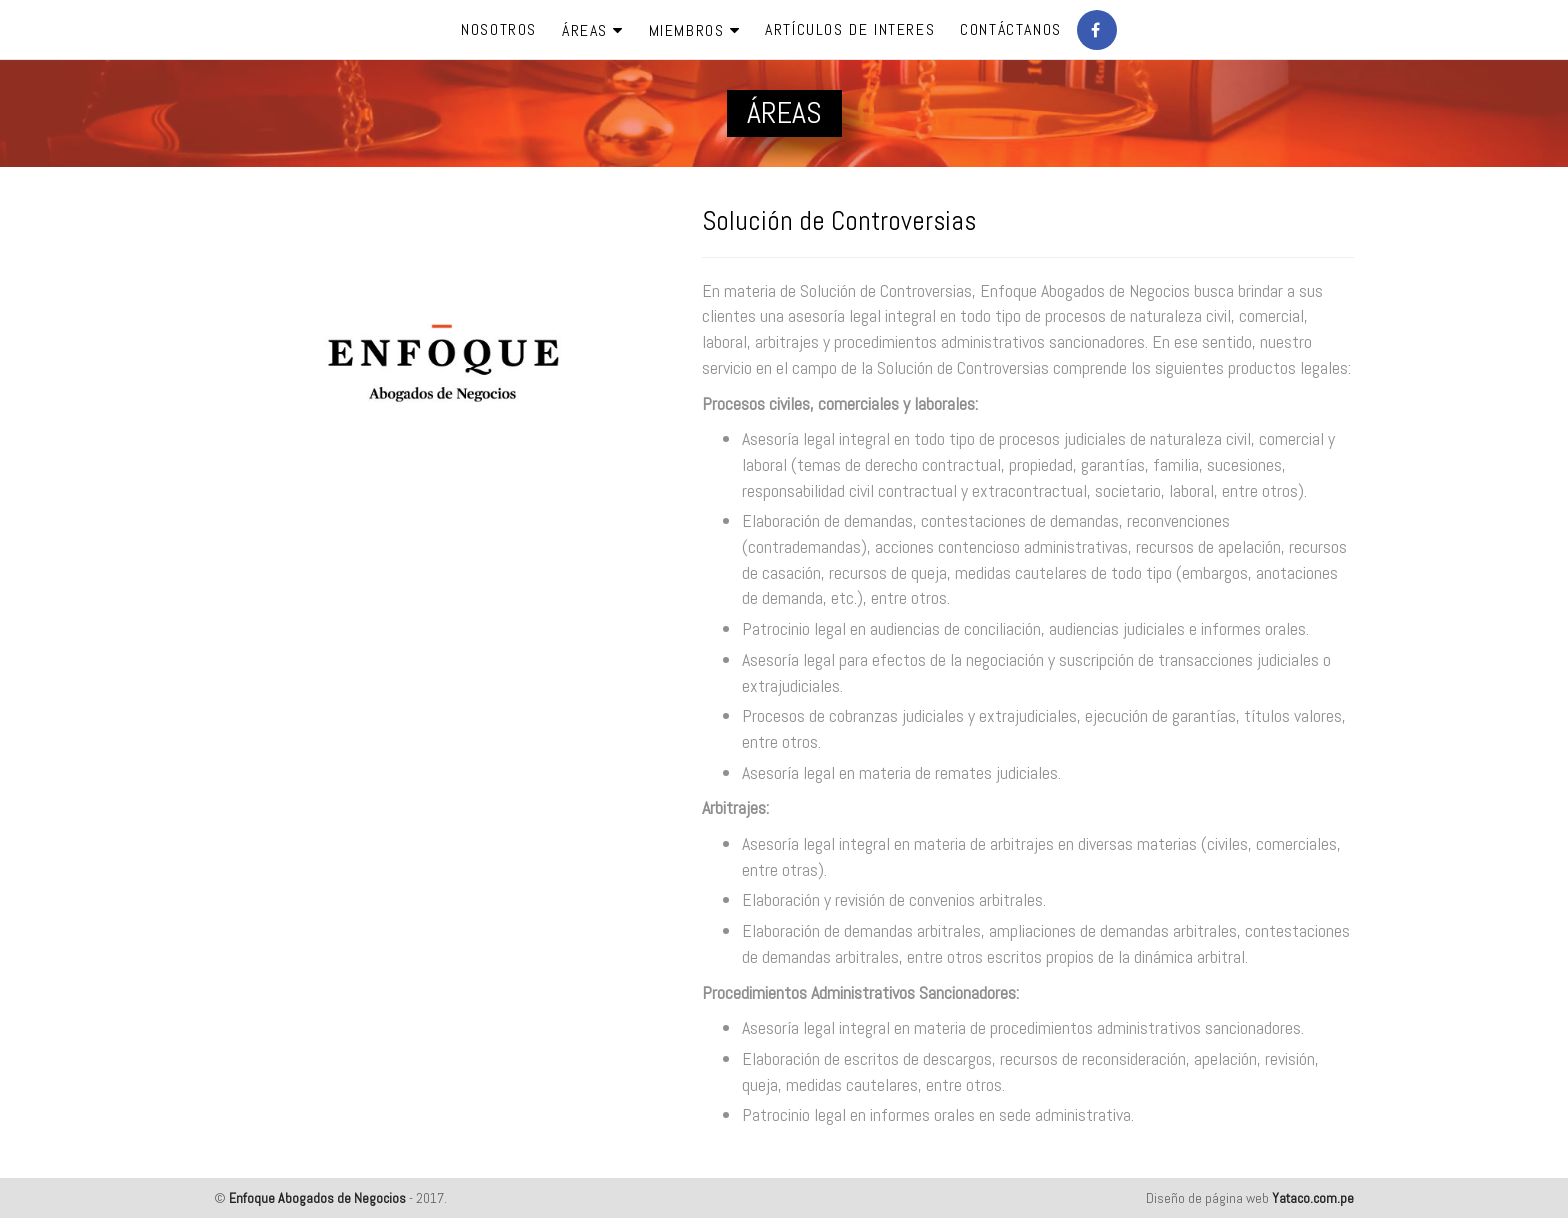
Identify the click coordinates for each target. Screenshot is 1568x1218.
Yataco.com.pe (1313, 1198)
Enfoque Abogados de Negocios (317, 1198)
